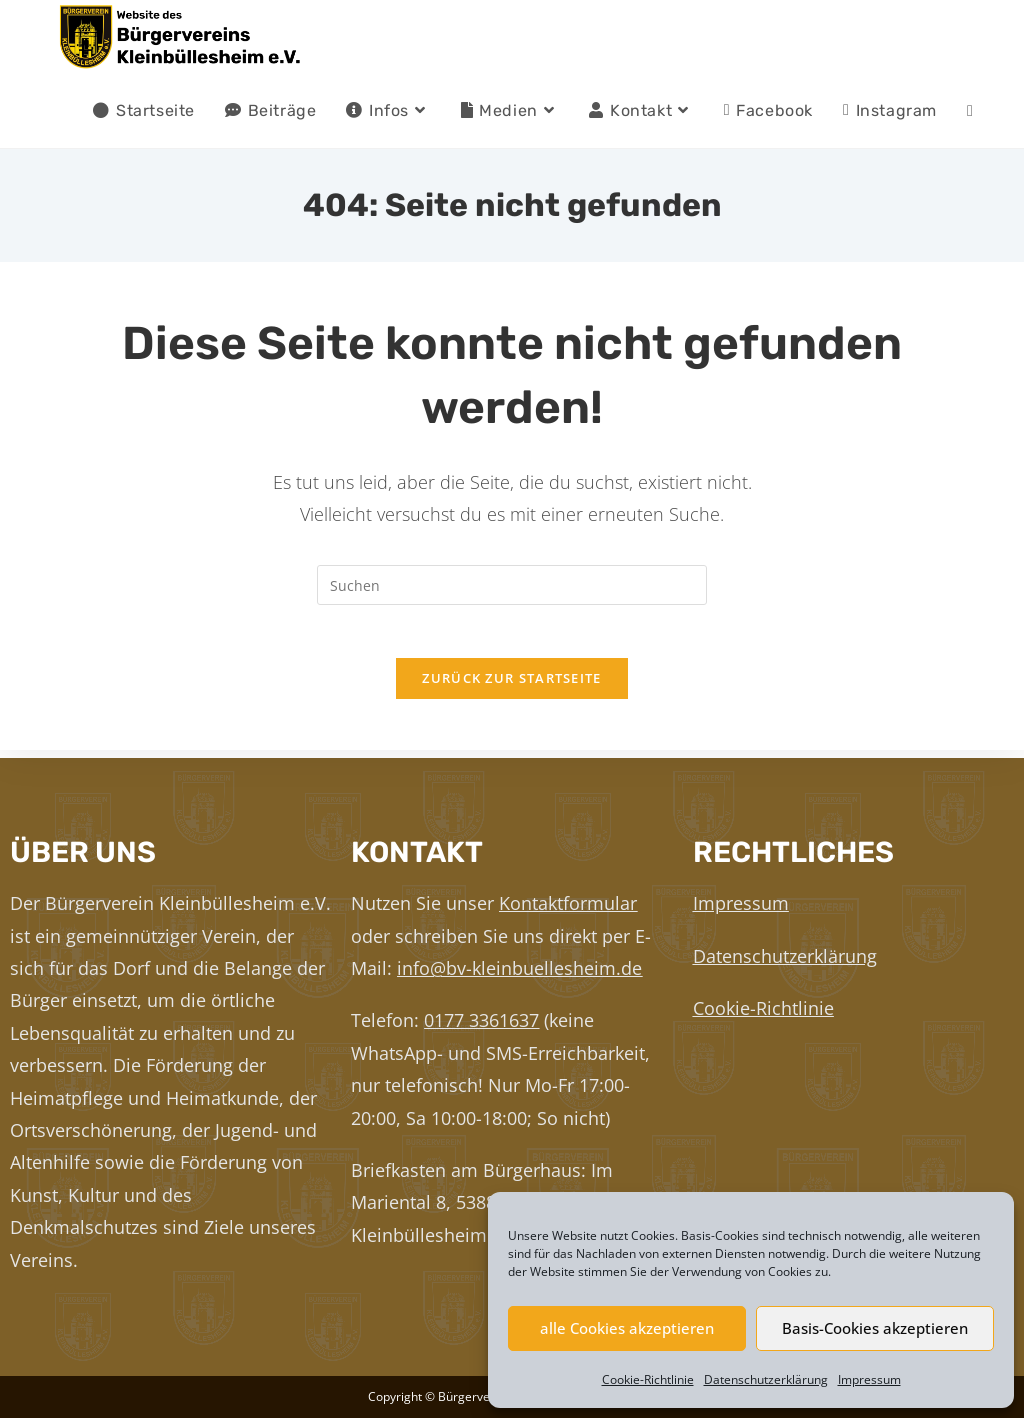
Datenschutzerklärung (766, 1379)
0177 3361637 (481, 1020)
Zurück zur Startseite (511, 686)
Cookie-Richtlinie (648, 1379)
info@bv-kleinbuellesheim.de (519, 968)
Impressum (869, 1379)
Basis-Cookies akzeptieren (875, 1328)
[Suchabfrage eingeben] (512, 585)
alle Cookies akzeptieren (627, 1328)
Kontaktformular (568, 903)
